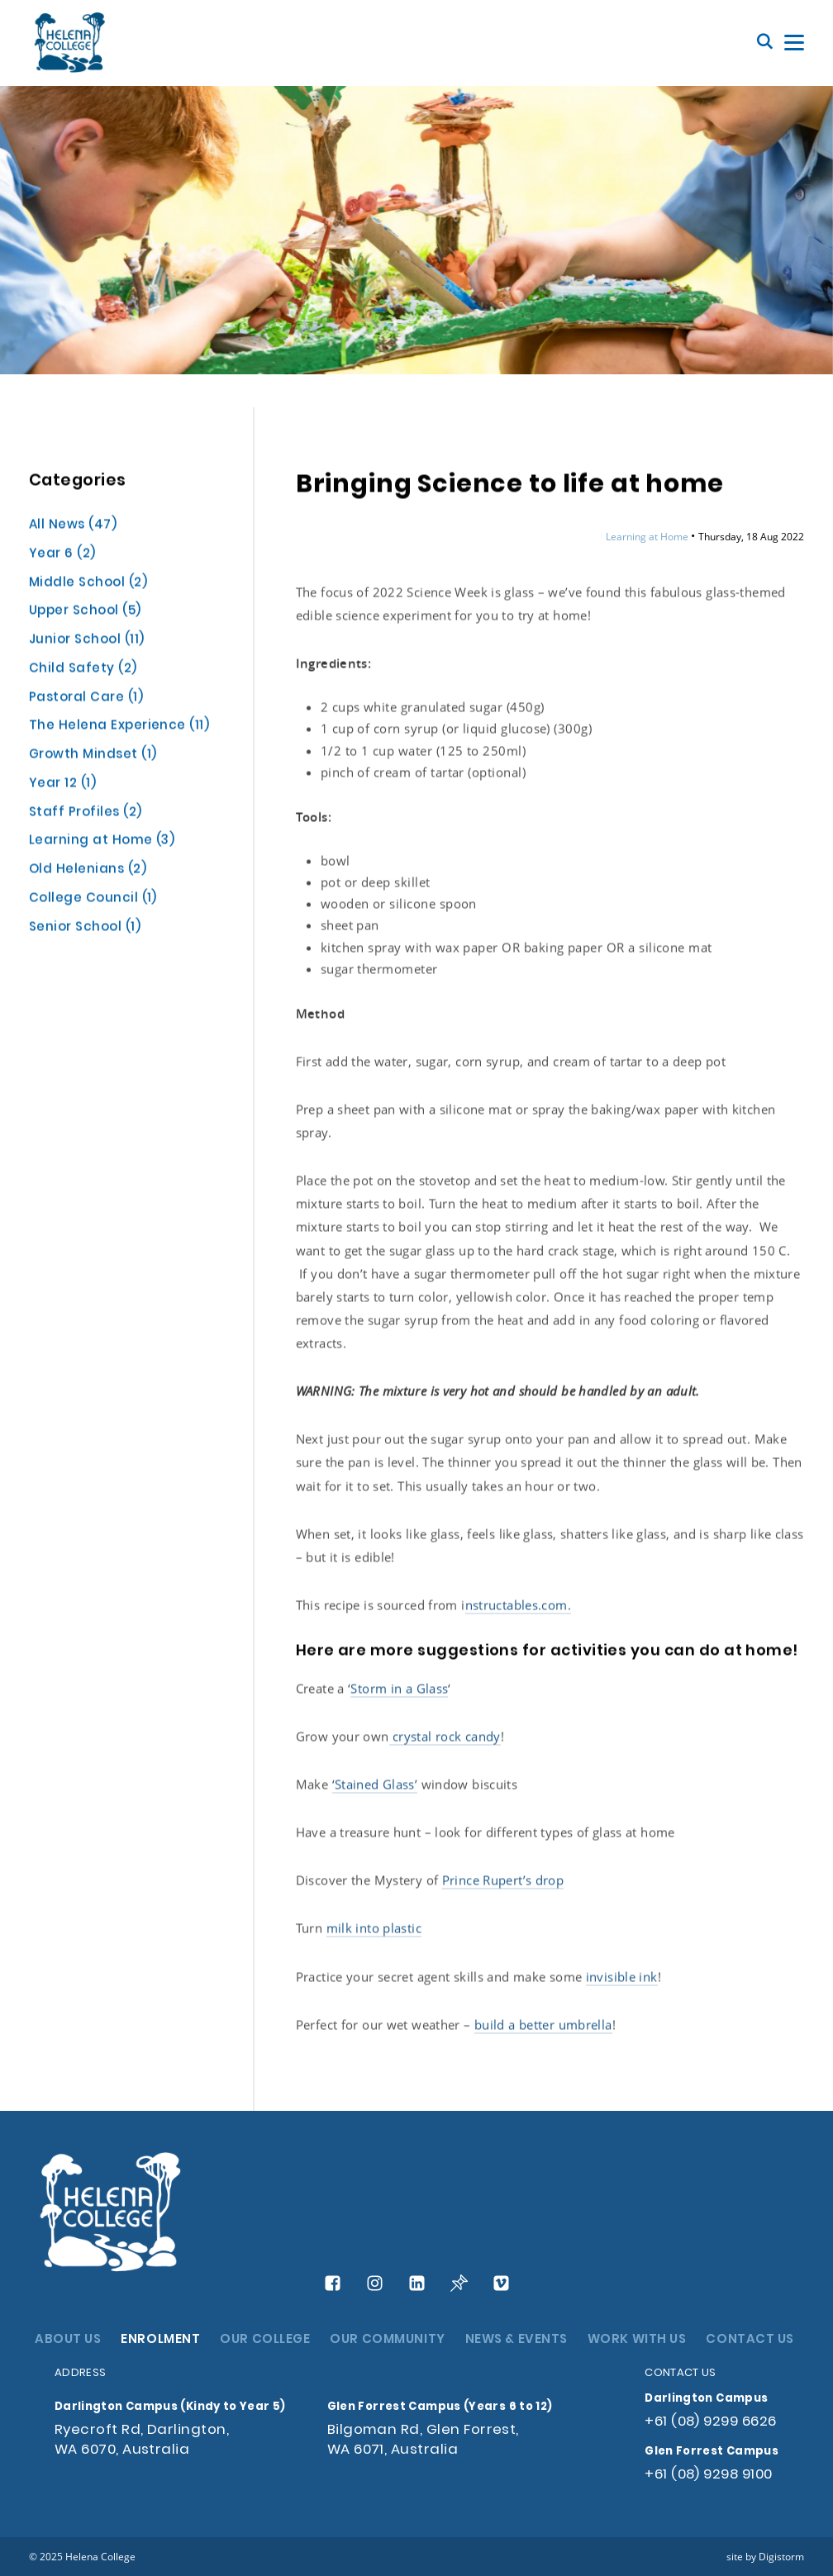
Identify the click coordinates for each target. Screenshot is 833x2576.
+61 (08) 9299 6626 (710, 2422)
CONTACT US (750, 2340)
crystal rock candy (445, 1737)
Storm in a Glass (399, 1689)
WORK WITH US (637, 2340)
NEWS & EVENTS (516, 2340)
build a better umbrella (543, 2026)
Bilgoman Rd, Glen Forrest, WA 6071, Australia (423, 2440)
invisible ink (622, 1977)
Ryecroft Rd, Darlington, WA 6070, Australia (142, 2440)
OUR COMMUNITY (387, 2340)
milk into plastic (373, 1929)
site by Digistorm (765, 2556)
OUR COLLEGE (265, 2340)
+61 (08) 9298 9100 (708, 2475)
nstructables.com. (518, 1606)
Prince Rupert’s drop (503, 1881)
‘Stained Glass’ (375, 1785)
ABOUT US (68, 2340)
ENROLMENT (160, 2340)
